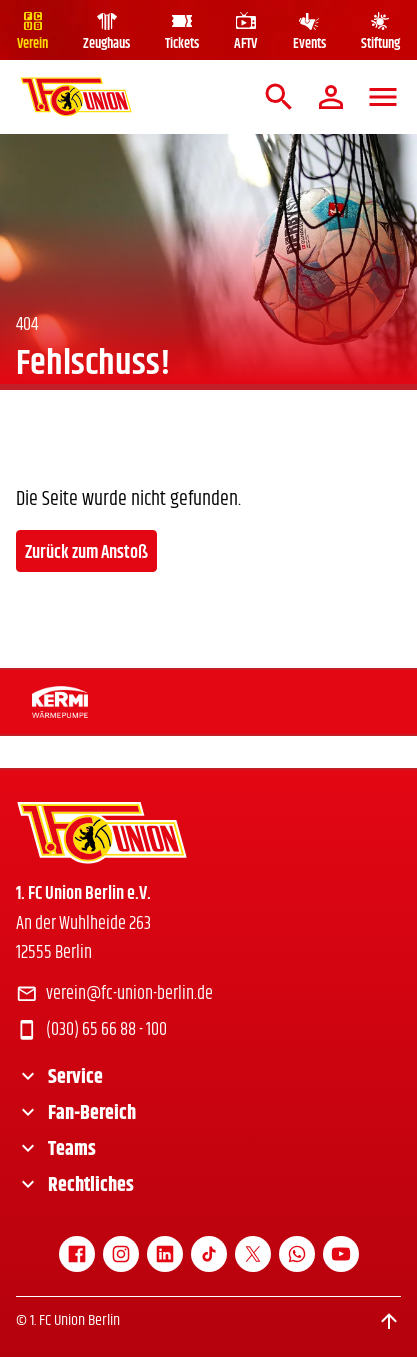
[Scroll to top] (389, 1321)
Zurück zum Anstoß (86, 553)
